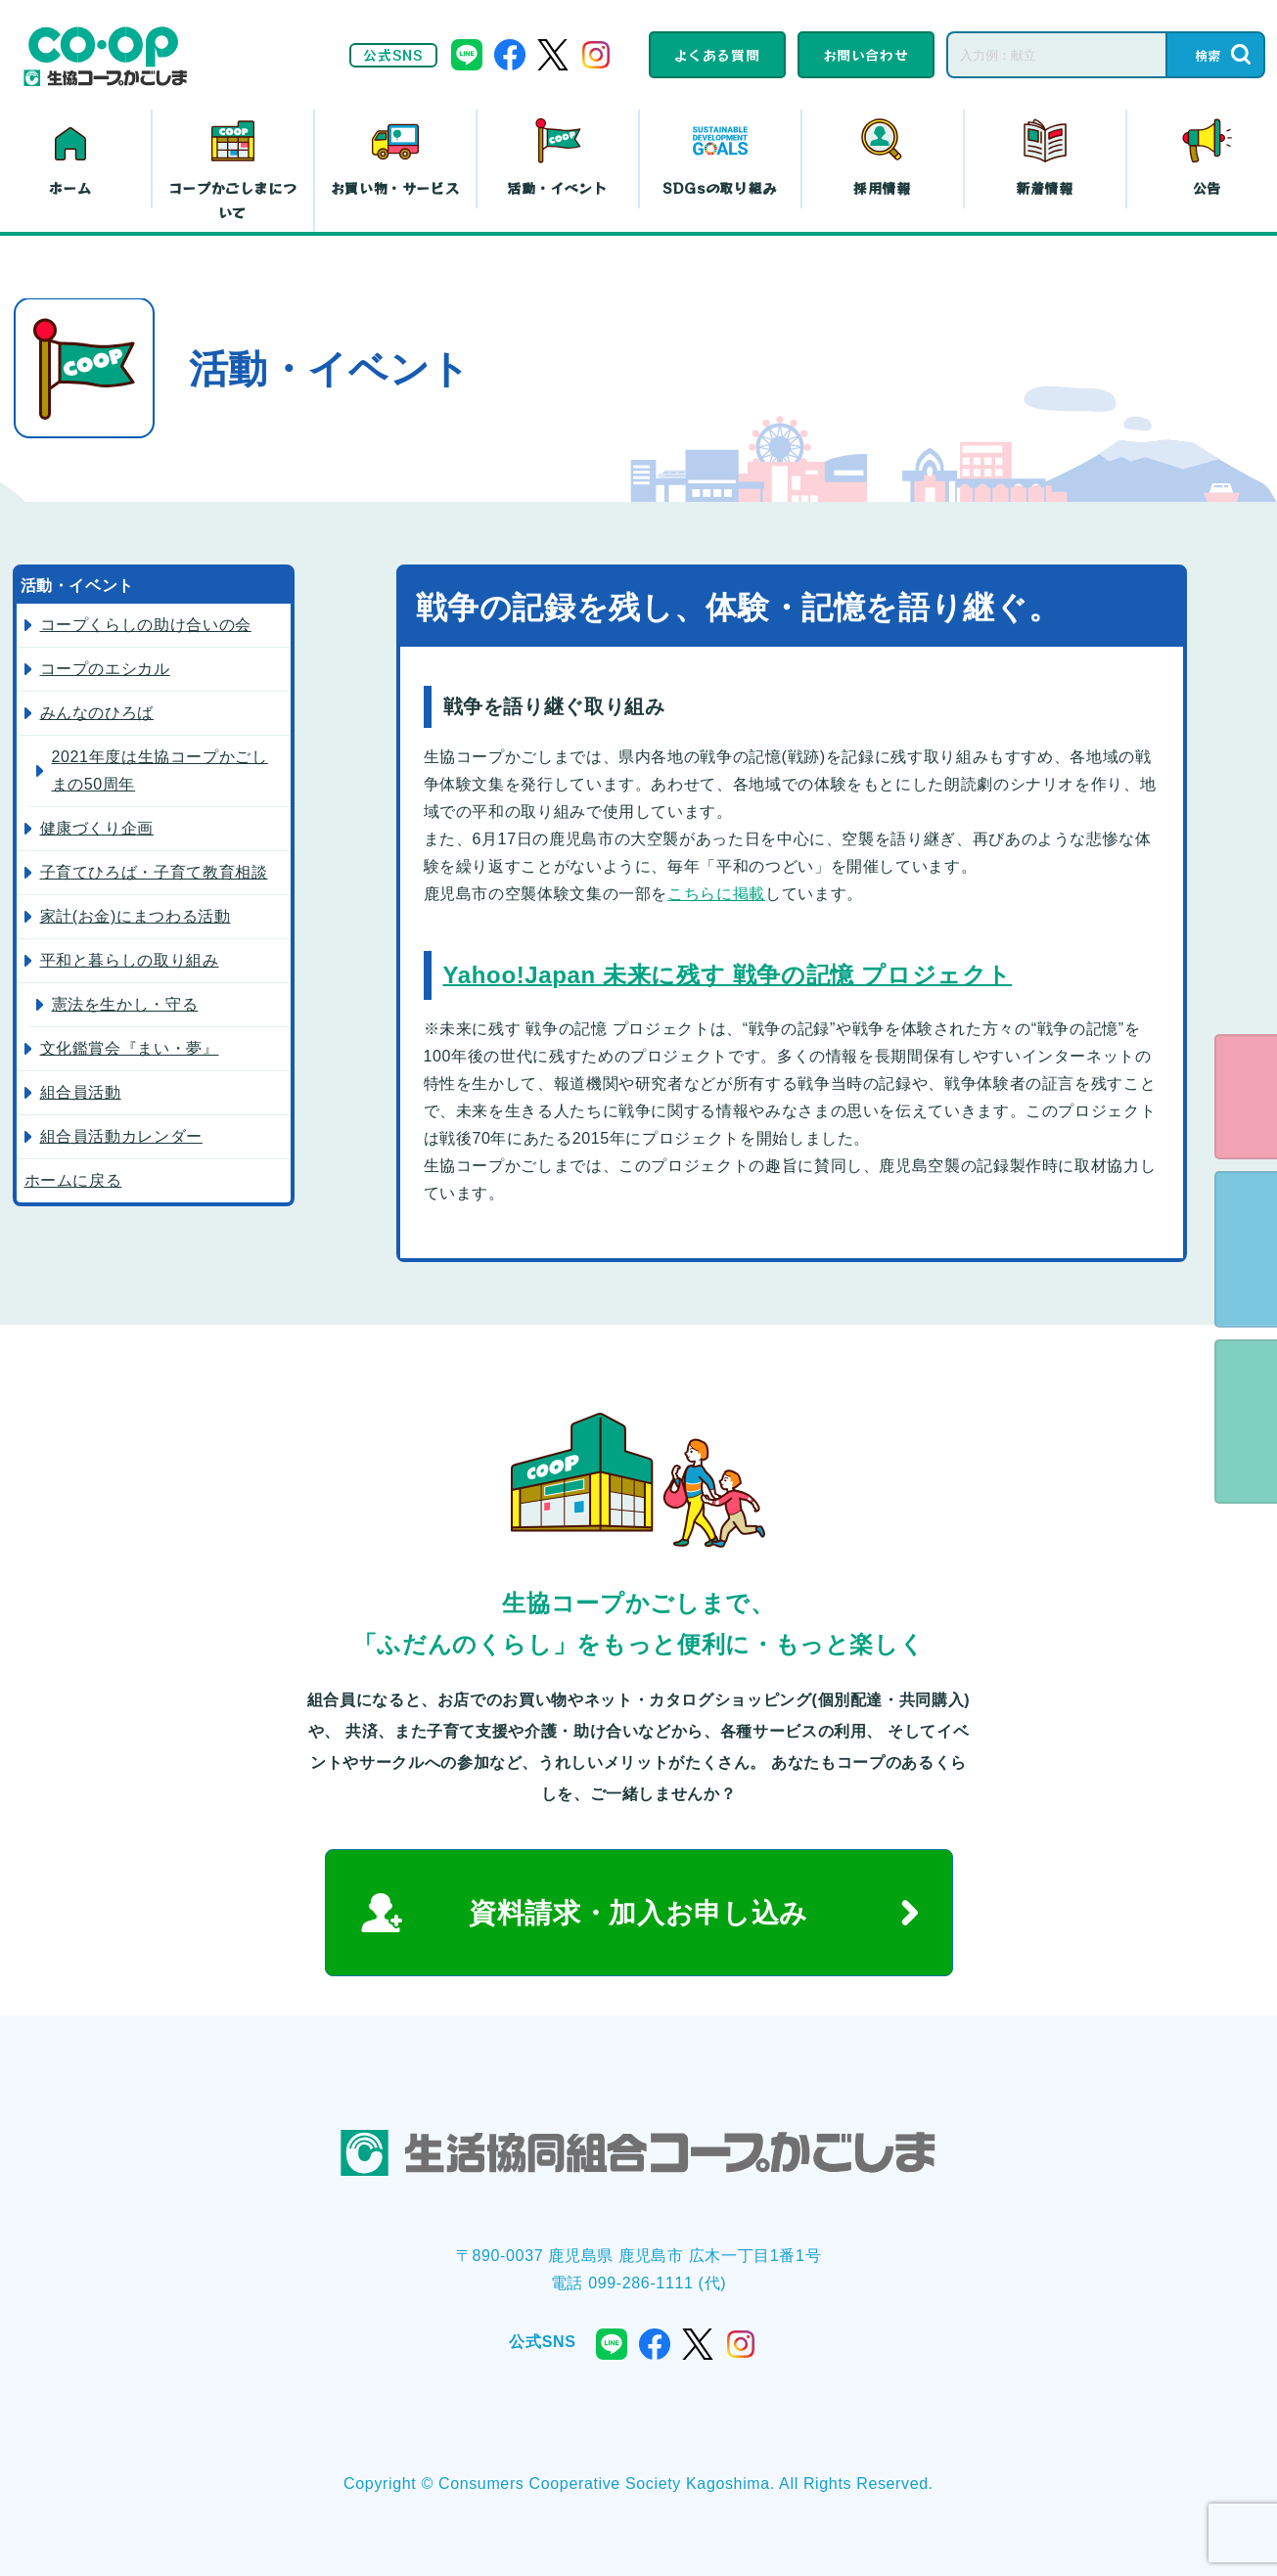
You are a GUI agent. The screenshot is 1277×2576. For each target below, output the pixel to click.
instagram (596, 54)
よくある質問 (717, 55)
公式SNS (393, 55)
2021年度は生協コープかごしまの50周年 (160, 770)
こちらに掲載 (716, 893)
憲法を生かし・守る (125, 1004)
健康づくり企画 (97, 828)
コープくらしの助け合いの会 (145, 624)
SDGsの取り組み (719, 188)
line (466, 54)
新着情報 (1044, 188)
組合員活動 (80, 1092)
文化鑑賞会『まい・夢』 (129, 1048)
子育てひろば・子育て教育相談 (154, 872)
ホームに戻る (73, 1180)
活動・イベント (557, 188)
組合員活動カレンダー (121, 1136)
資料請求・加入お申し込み (638, 1913)
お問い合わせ (866, 55)
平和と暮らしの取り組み (129, 960)
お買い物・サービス (395, 188)
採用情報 (882, 188)
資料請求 (1245, 1249)
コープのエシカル (105, 668)
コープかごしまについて (232, 200)
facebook (509, 54)
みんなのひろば (97, 712)
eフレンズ (1245, 1096)
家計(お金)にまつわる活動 (135, 916)
